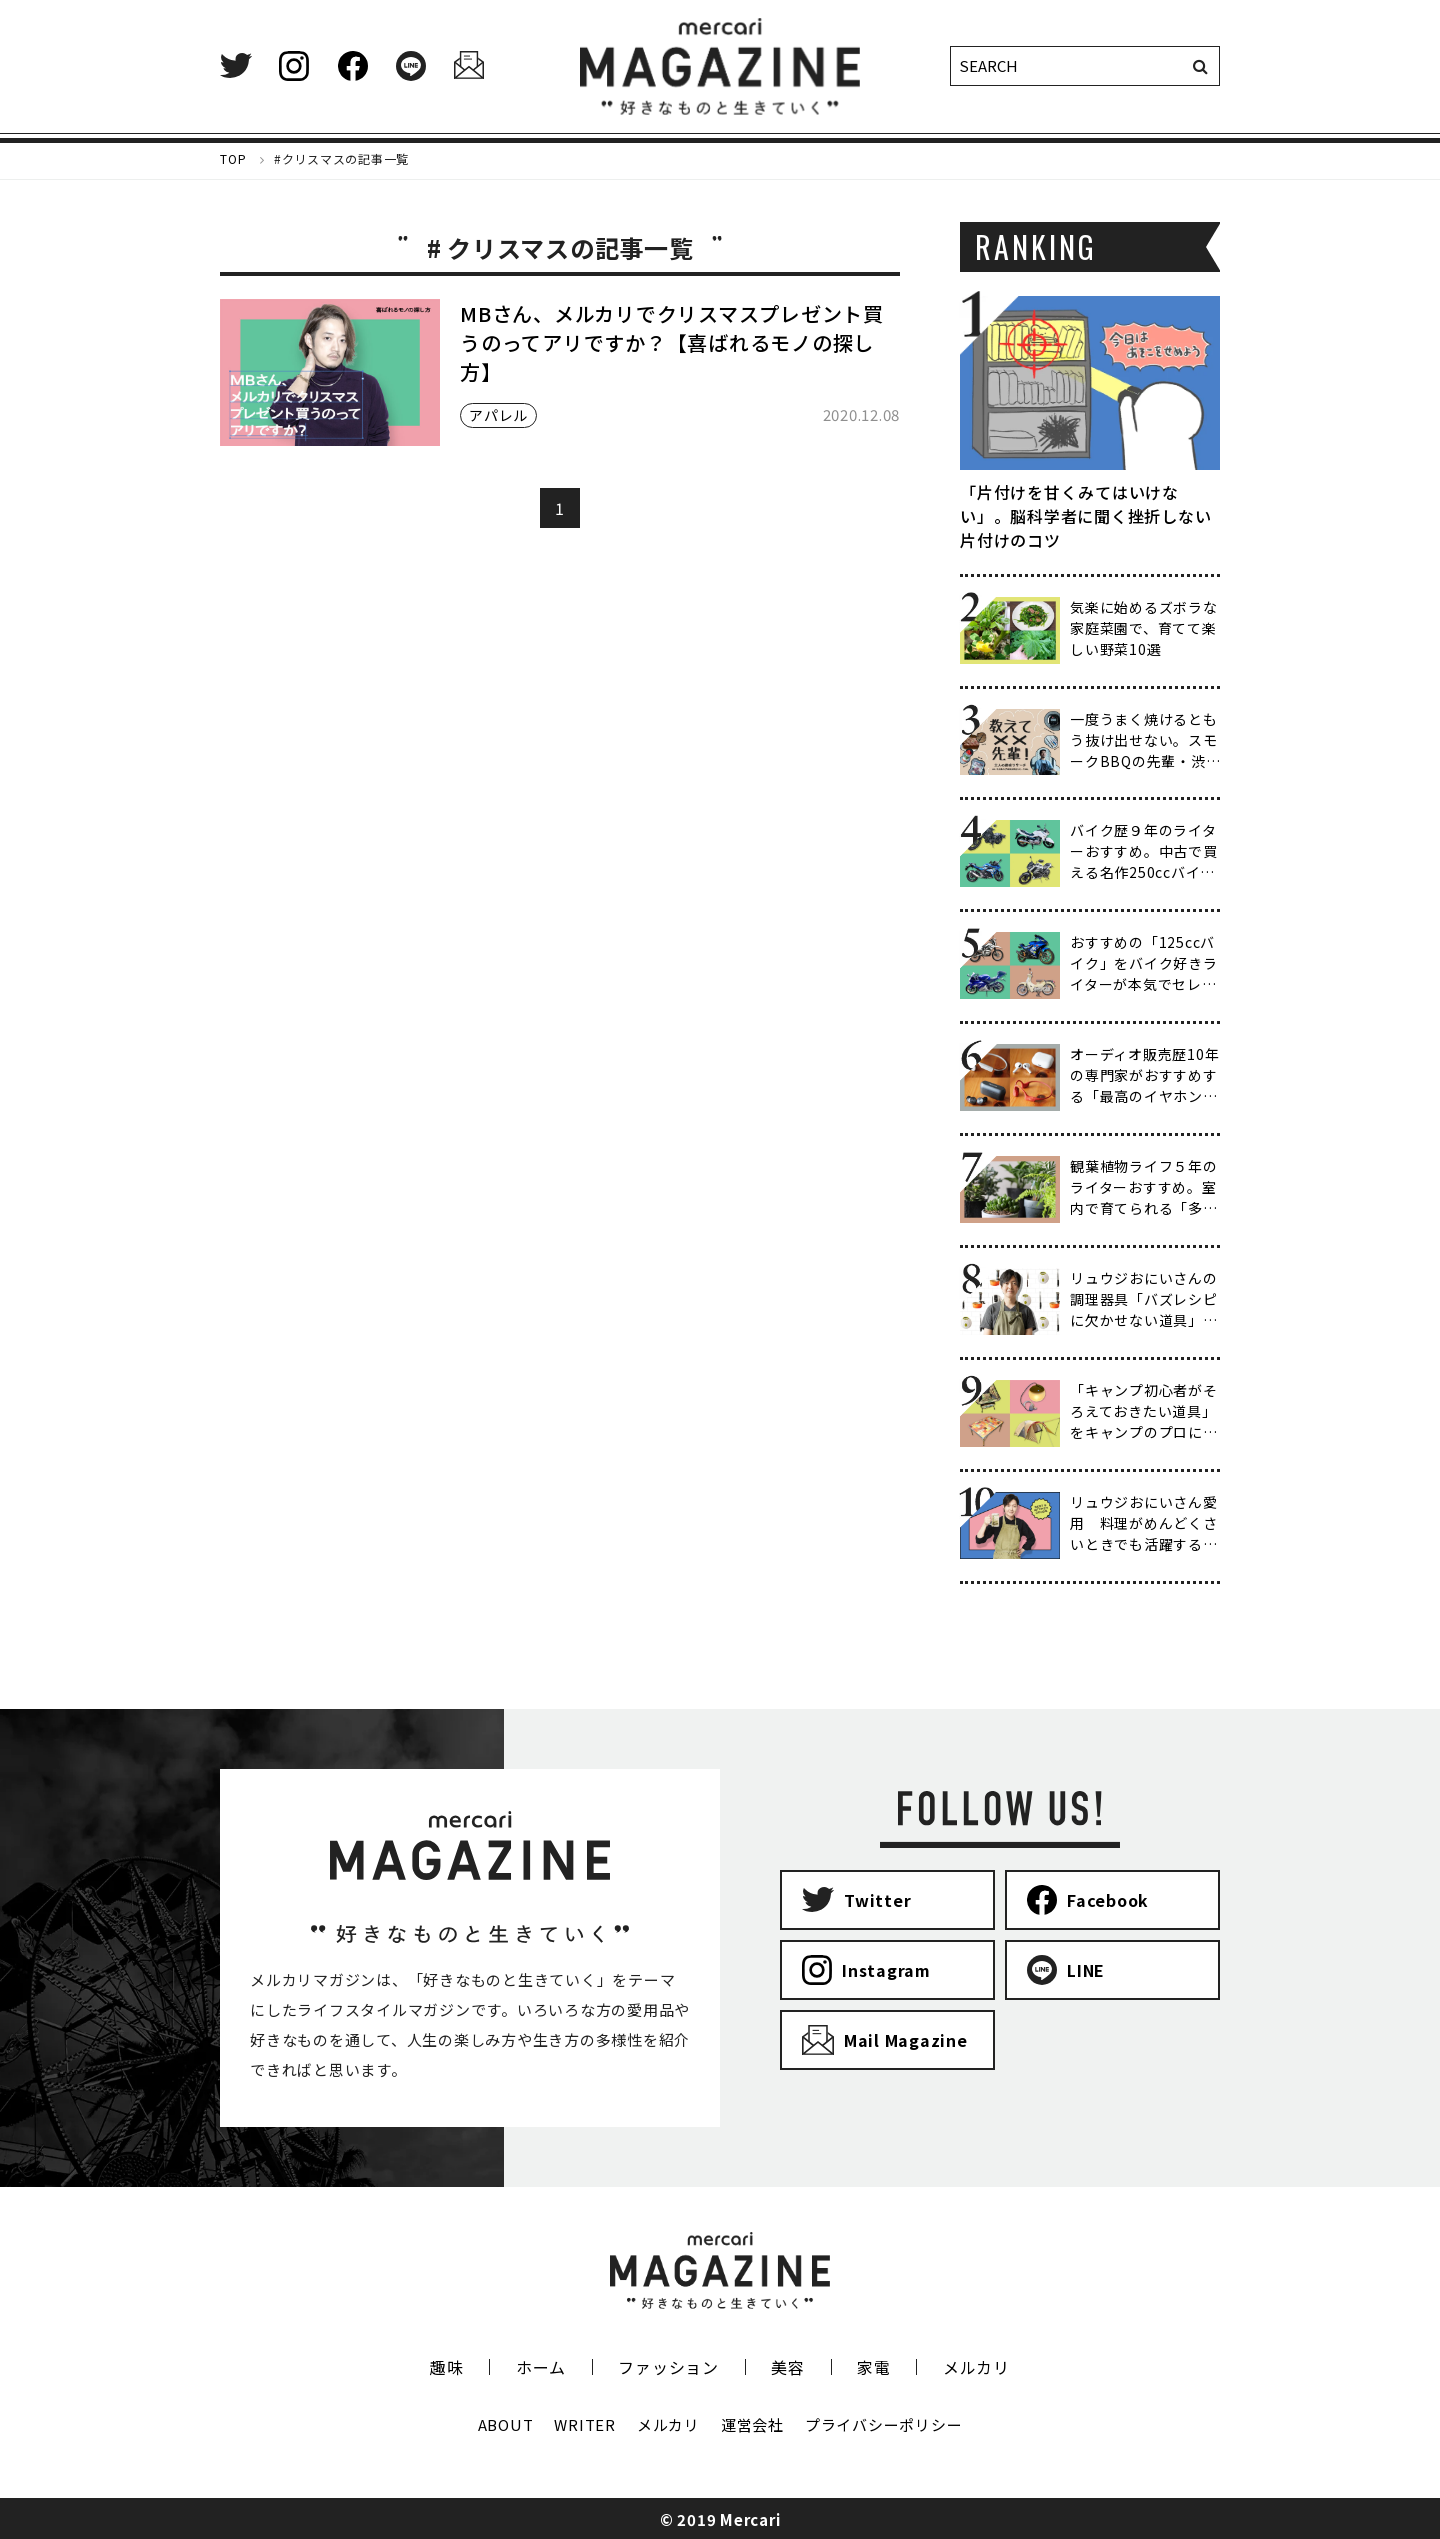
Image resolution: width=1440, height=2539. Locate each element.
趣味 (447, 2367)
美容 (788, 2367)
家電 (874, 2367)
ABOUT (506, 2424)
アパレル (498, 415)
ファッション (668, 2367)
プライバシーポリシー (884, 2424)
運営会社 (752, 2424)
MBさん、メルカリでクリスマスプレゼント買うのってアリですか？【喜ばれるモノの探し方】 (672, 342)
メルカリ (976, 2367)
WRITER (585, 2424)
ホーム (541, 2367)
